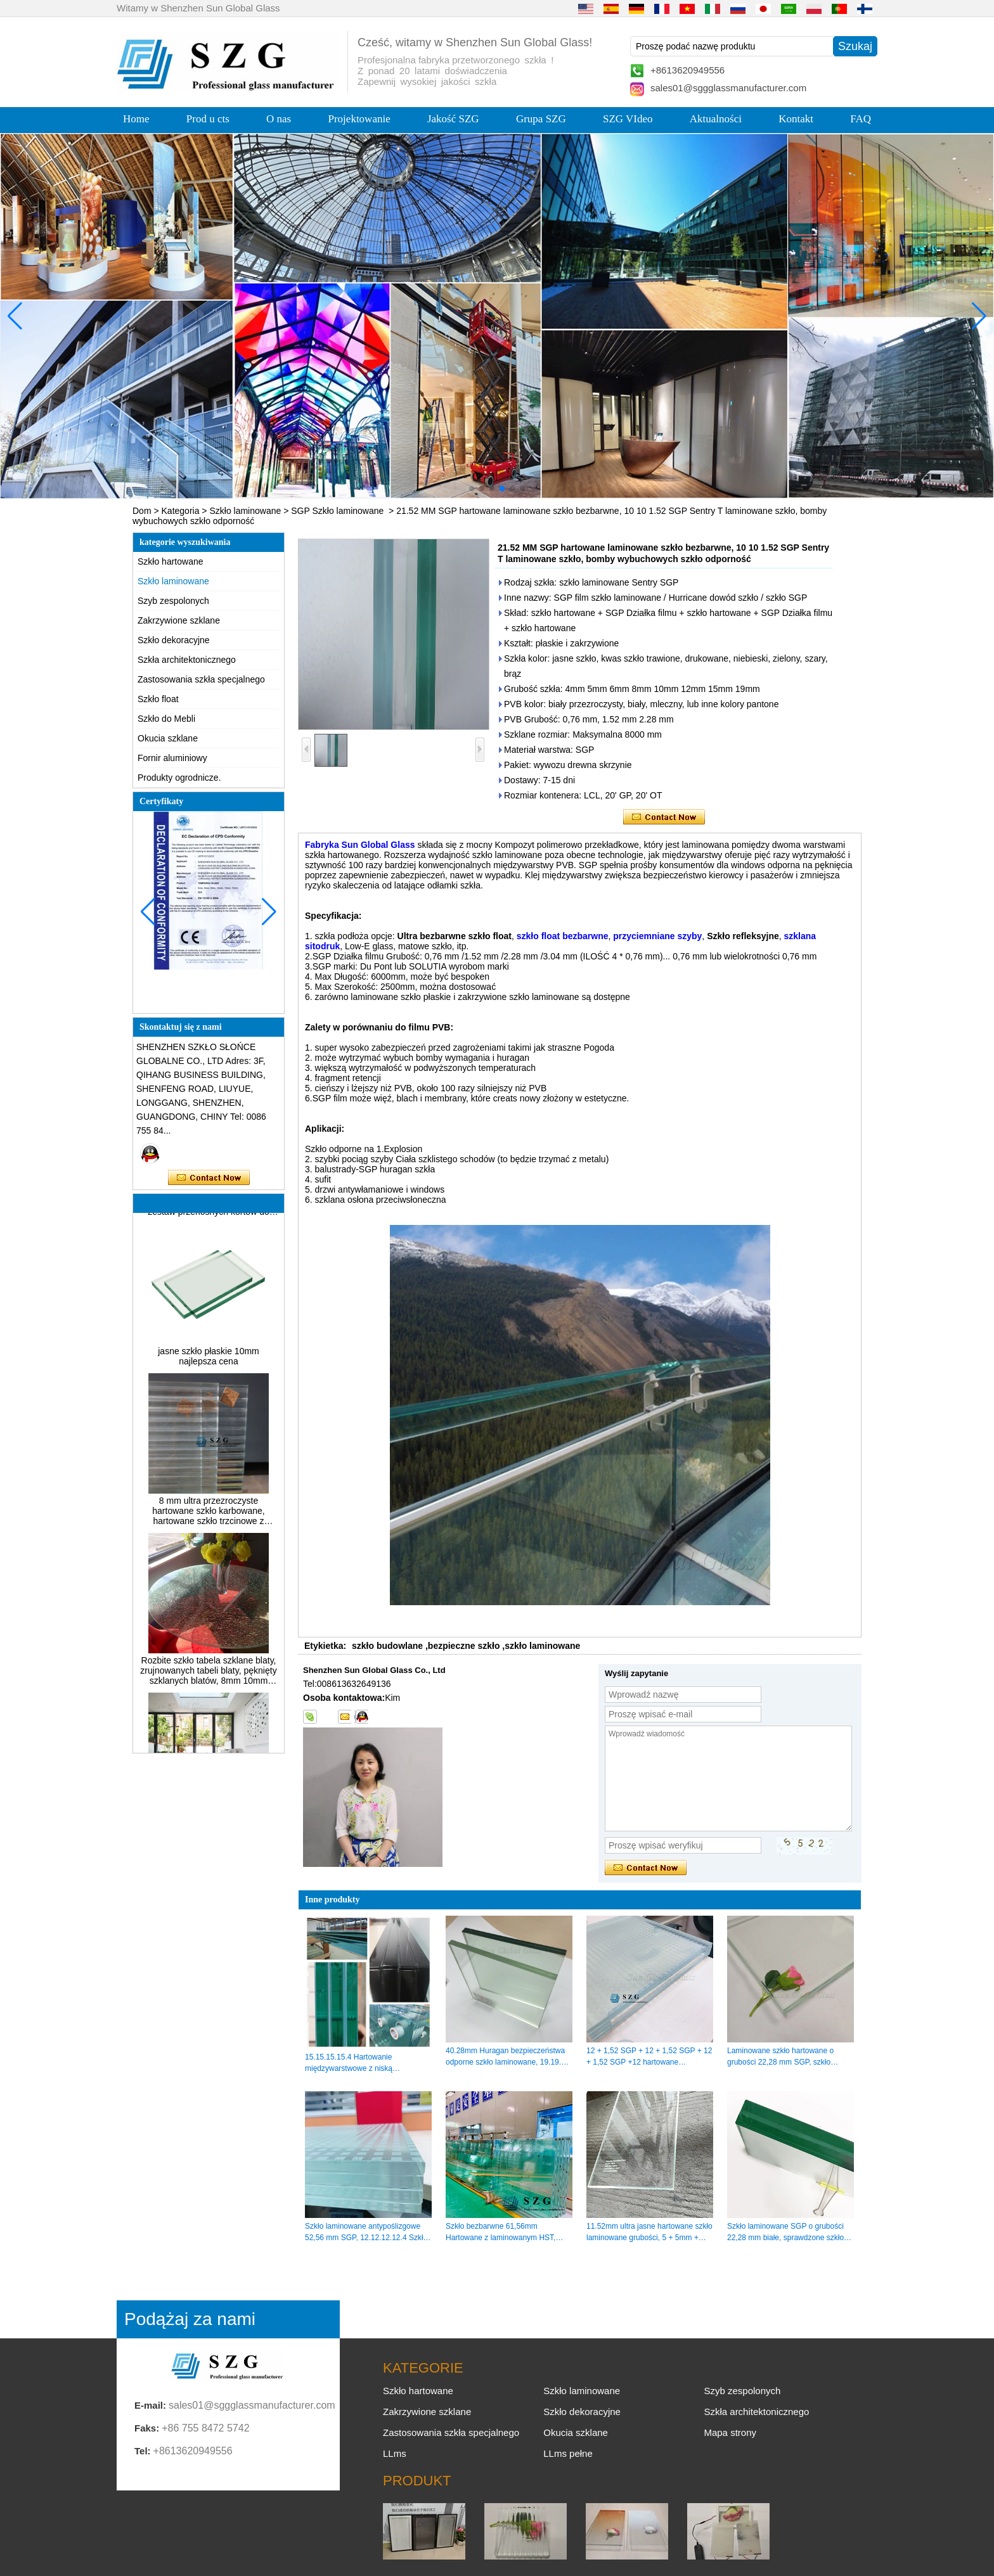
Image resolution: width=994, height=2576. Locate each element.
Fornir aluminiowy (172, 758)
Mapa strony (730, 2432)
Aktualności (716, 119)
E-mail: (150, 2405)
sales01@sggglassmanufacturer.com (728, 87)
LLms (394, 2453)
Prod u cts (207, 119)
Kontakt (795, 119)
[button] (471, 488)
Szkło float (158, 699)
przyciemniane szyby (657, 936)
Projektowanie (359, 119)
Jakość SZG (453, 119)
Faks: (146, 2428)
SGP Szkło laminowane (337, 511)
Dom (142, 511)
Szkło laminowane (245, 511)
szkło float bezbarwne (563, 936)
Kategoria (181, 511)
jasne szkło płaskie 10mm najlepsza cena (208, 1360)
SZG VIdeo (628, 119)
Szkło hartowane (170, 561)
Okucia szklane (168, 738)
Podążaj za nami (189, 2319)
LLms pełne (568, 2453)
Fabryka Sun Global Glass (360, 845)
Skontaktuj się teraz (209, 1178)
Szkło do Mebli (166, 719)
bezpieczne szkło (464, 1646)
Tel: (142, 2450)
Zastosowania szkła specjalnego (201, 679)
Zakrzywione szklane (179, 620)
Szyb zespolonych (173, 601)
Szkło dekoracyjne (174, 640)
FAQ (860, 119)
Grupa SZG (541, 119)
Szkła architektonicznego (187, 660)
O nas (278, 119)
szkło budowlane (387, 1646)
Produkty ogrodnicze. (179, 777)
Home (136, 119)
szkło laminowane (542, 1646)
